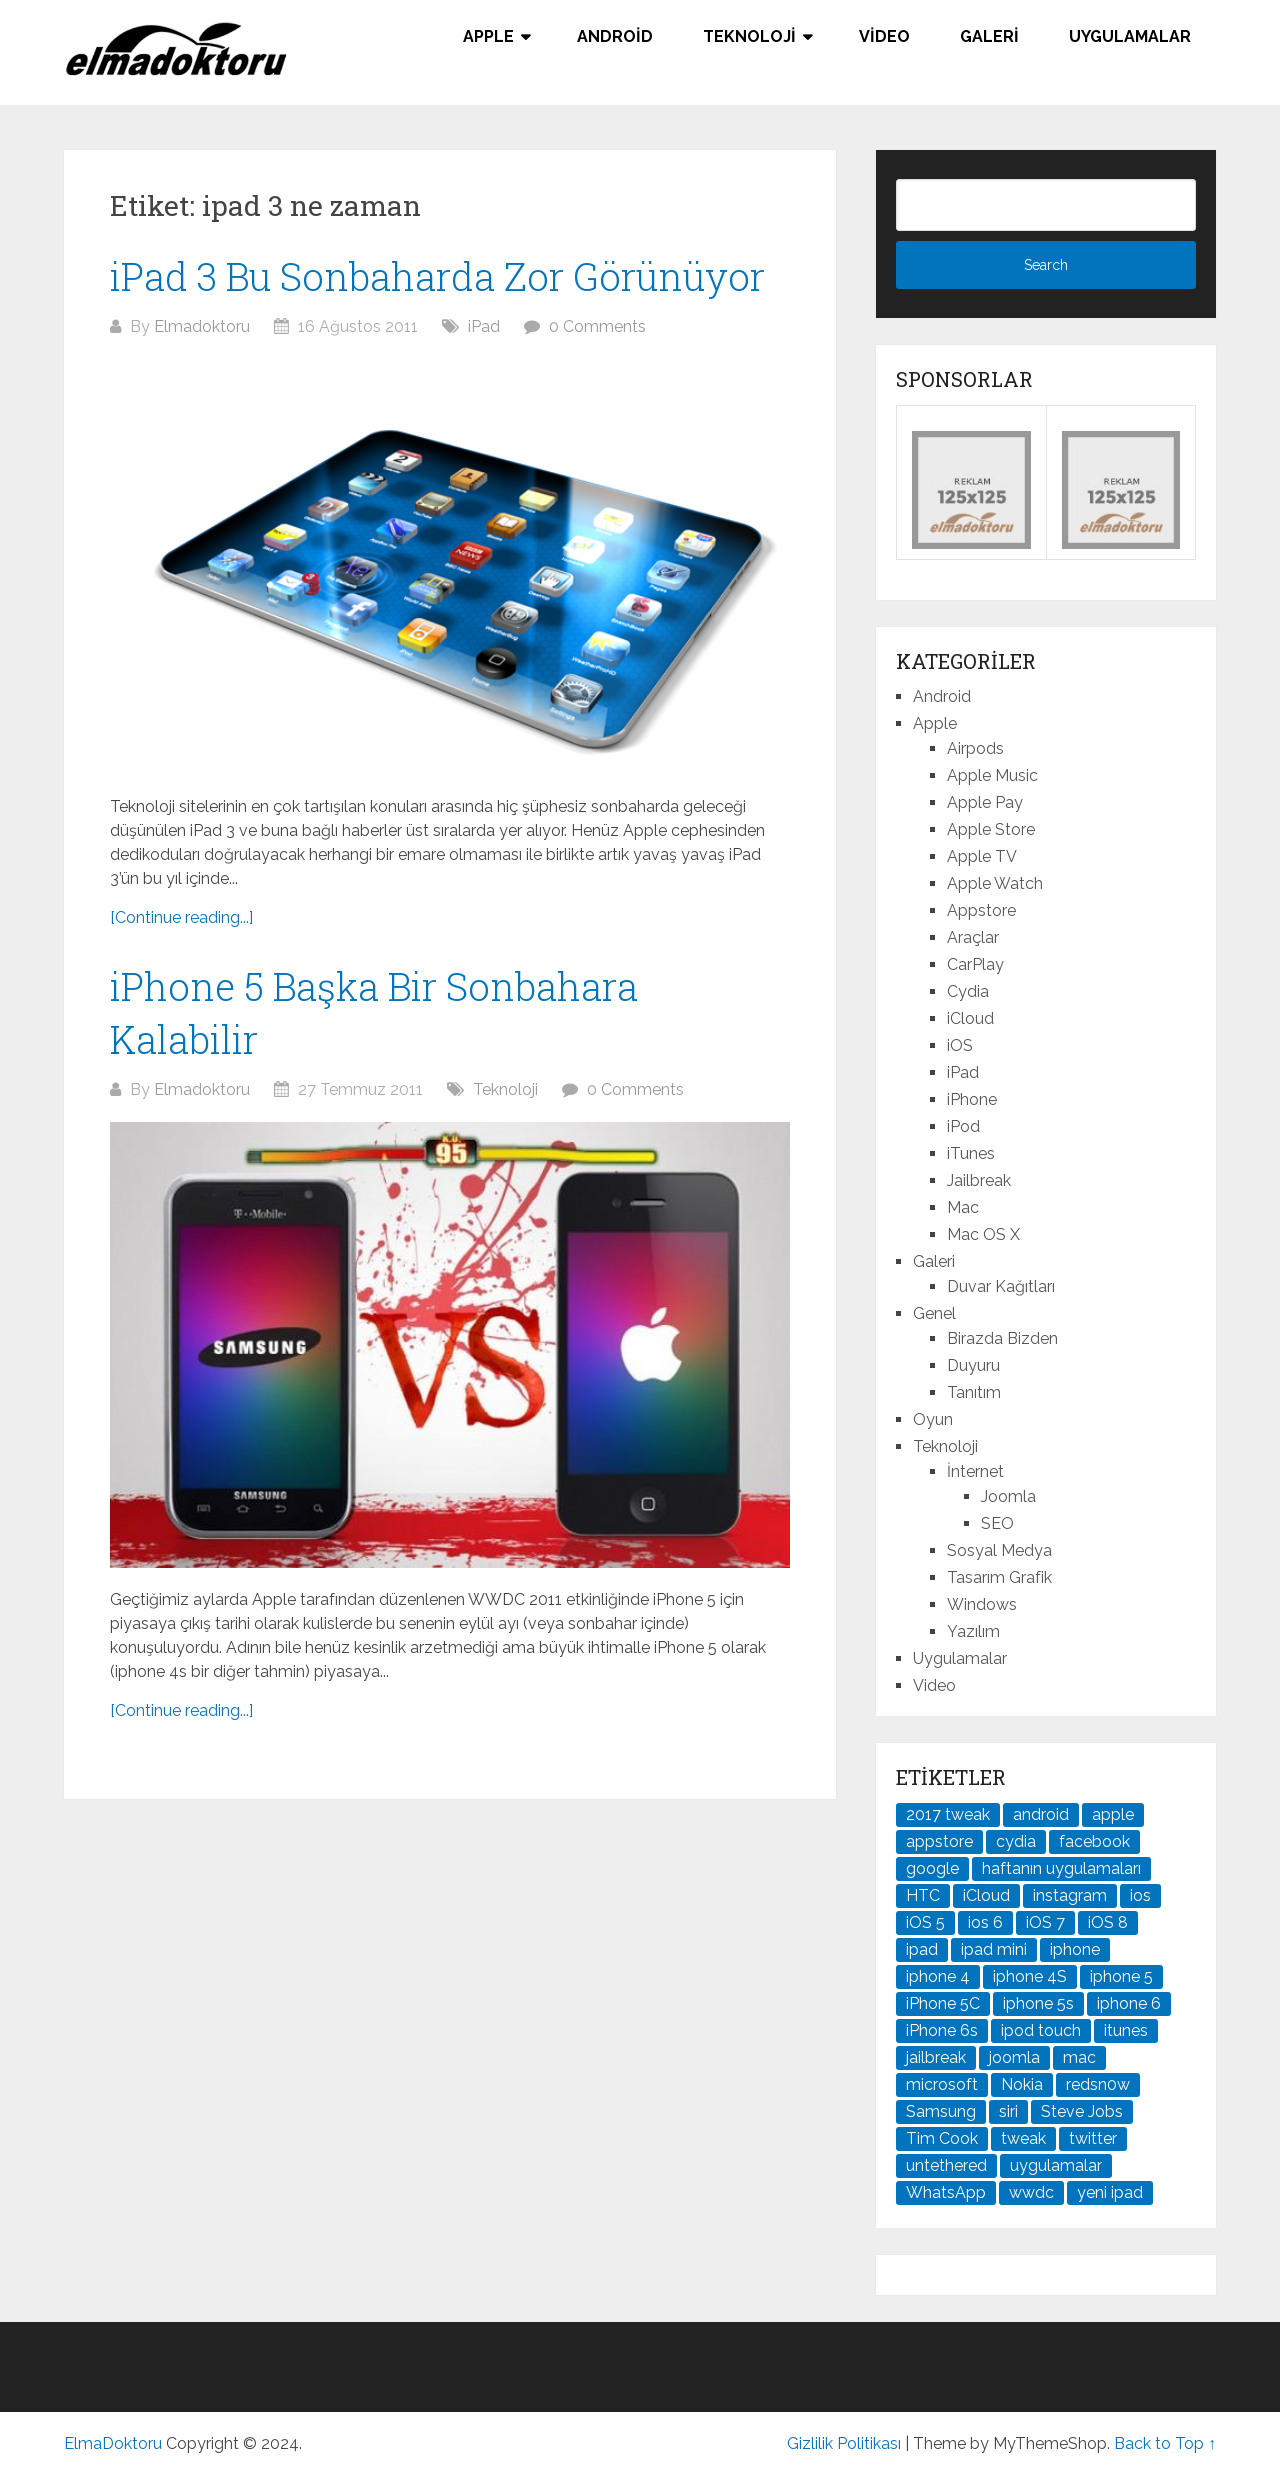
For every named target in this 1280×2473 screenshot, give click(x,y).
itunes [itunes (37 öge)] (1126, 2030)
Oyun (933, 1419)
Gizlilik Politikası (844, 2443)
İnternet (975, 1471)
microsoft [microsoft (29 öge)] (942, 2084)
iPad (484, 326)
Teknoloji (749, 36)
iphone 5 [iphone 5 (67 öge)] (1121, 1976)
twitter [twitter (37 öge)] (1093, 2138)
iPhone (972, 1099)
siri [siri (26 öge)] (1008, 2111)
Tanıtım (974, 1392)
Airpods (975, 748)
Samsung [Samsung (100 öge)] (941, 2111)
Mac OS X (983, 1234)
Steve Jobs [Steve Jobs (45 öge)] (1082, 2111)
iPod (963, 1126)
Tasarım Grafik (999, 1577)
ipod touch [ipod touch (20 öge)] (1041, 2030)
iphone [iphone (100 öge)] (1075, 1949)
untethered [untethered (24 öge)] (946, 2165)
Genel (934, 1313)
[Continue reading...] (181, 917)
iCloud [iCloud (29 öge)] (986, 1895)
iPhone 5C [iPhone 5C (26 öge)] (943, 2003)
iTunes (971, 1153)
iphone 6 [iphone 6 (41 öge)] (1129, 2003)
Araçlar (973, 937)
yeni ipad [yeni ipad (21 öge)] (1110, 2192)
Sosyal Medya (999, 1550)
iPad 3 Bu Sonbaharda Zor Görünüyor (437, 276)
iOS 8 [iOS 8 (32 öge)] (1108, 1922)
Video (884, 36)
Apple (488, 36)
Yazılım (973, 1631)
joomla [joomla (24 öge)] (1014, 2057)
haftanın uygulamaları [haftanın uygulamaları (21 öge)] (1061, 1868)
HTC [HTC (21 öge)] (923, 1895)
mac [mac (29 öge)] (1079, 2057)
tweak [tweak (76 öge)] (1023, 2138)
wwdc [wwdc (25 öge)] (1031, 2192)
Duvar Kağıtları (1001, 1286)
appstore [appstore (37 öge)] (939, 1841)
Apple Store (991, 829)
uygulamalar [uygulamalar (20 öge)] (1056, 2165)
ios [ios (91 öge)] (1140, 1895)
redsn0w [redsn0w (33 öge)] (1098, 2084)
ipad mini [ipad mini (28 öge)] (994, 1949)
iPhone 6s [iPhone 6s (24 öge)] (942, 2030)
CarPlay (975, 964)
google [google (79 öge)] (932, 1868)
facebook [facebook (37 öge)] (1094, 1841)
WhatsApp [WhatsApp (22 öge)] (946, 2192)
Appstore (981, 910)
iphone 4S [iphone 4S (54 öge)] (1030, 1976)
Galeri (989, 36)
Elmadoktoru (202, 326)
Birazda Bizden (1002, 1338)
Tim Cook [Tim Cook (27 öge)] (942, 2138)
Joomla (1008, 1496)
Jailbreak (979, 1180)
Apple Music (992, 775)
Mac (963, 1207)
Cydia (968, 991)
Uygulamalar (1130, 36)
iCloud (970, 1018)
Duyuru (973, 1365)
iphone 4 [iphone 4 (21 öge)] (938, 1976)
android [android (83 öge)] (1041, 1814)
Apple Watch (995, 883)
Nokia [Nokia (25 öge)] (1022, 2084)
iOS (960, 1045)
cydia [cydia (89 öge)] (1016, 1841)
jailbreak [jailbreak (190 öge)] (936, 2057)
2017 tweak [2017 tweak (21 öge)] (948, 1814)
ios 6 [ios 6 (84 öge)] (985, 1922)
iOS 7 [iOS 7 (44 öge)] (1045, 1922)
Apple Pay (985, 802)
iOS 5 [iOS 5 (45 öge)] (925, 1922)
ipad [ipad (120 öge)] (922, 1949)
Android (615, 36)
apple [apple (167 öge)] (1113, 1814)
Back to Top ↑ (1165, 2443)
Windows (982, 1604)
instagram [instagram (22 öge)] (1070, 1895)
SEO (997, 1523)
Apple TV (982, 856)
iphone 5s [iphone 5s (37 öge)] (1038, 2003)
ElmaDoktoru (113, 2443)
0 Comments (597, 326)
